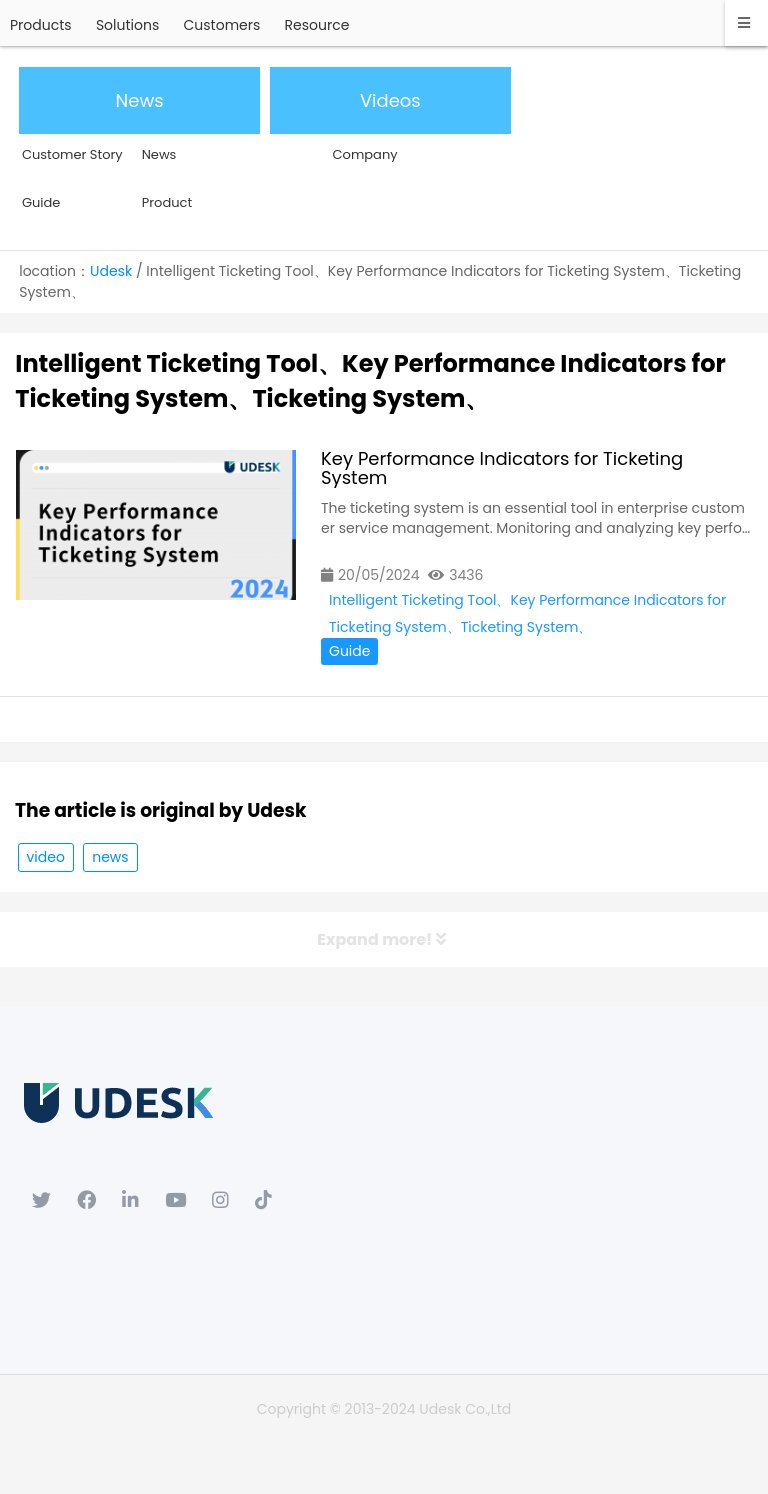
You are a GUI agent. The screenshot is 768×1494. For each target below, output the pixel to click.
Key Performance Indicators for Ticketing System (502, 468)
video (46, 857)
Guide (349, 651)
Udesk (111, 271)
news (110, 857)
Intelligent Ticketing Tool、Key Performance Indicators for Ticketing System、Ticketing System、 (527, 602)
